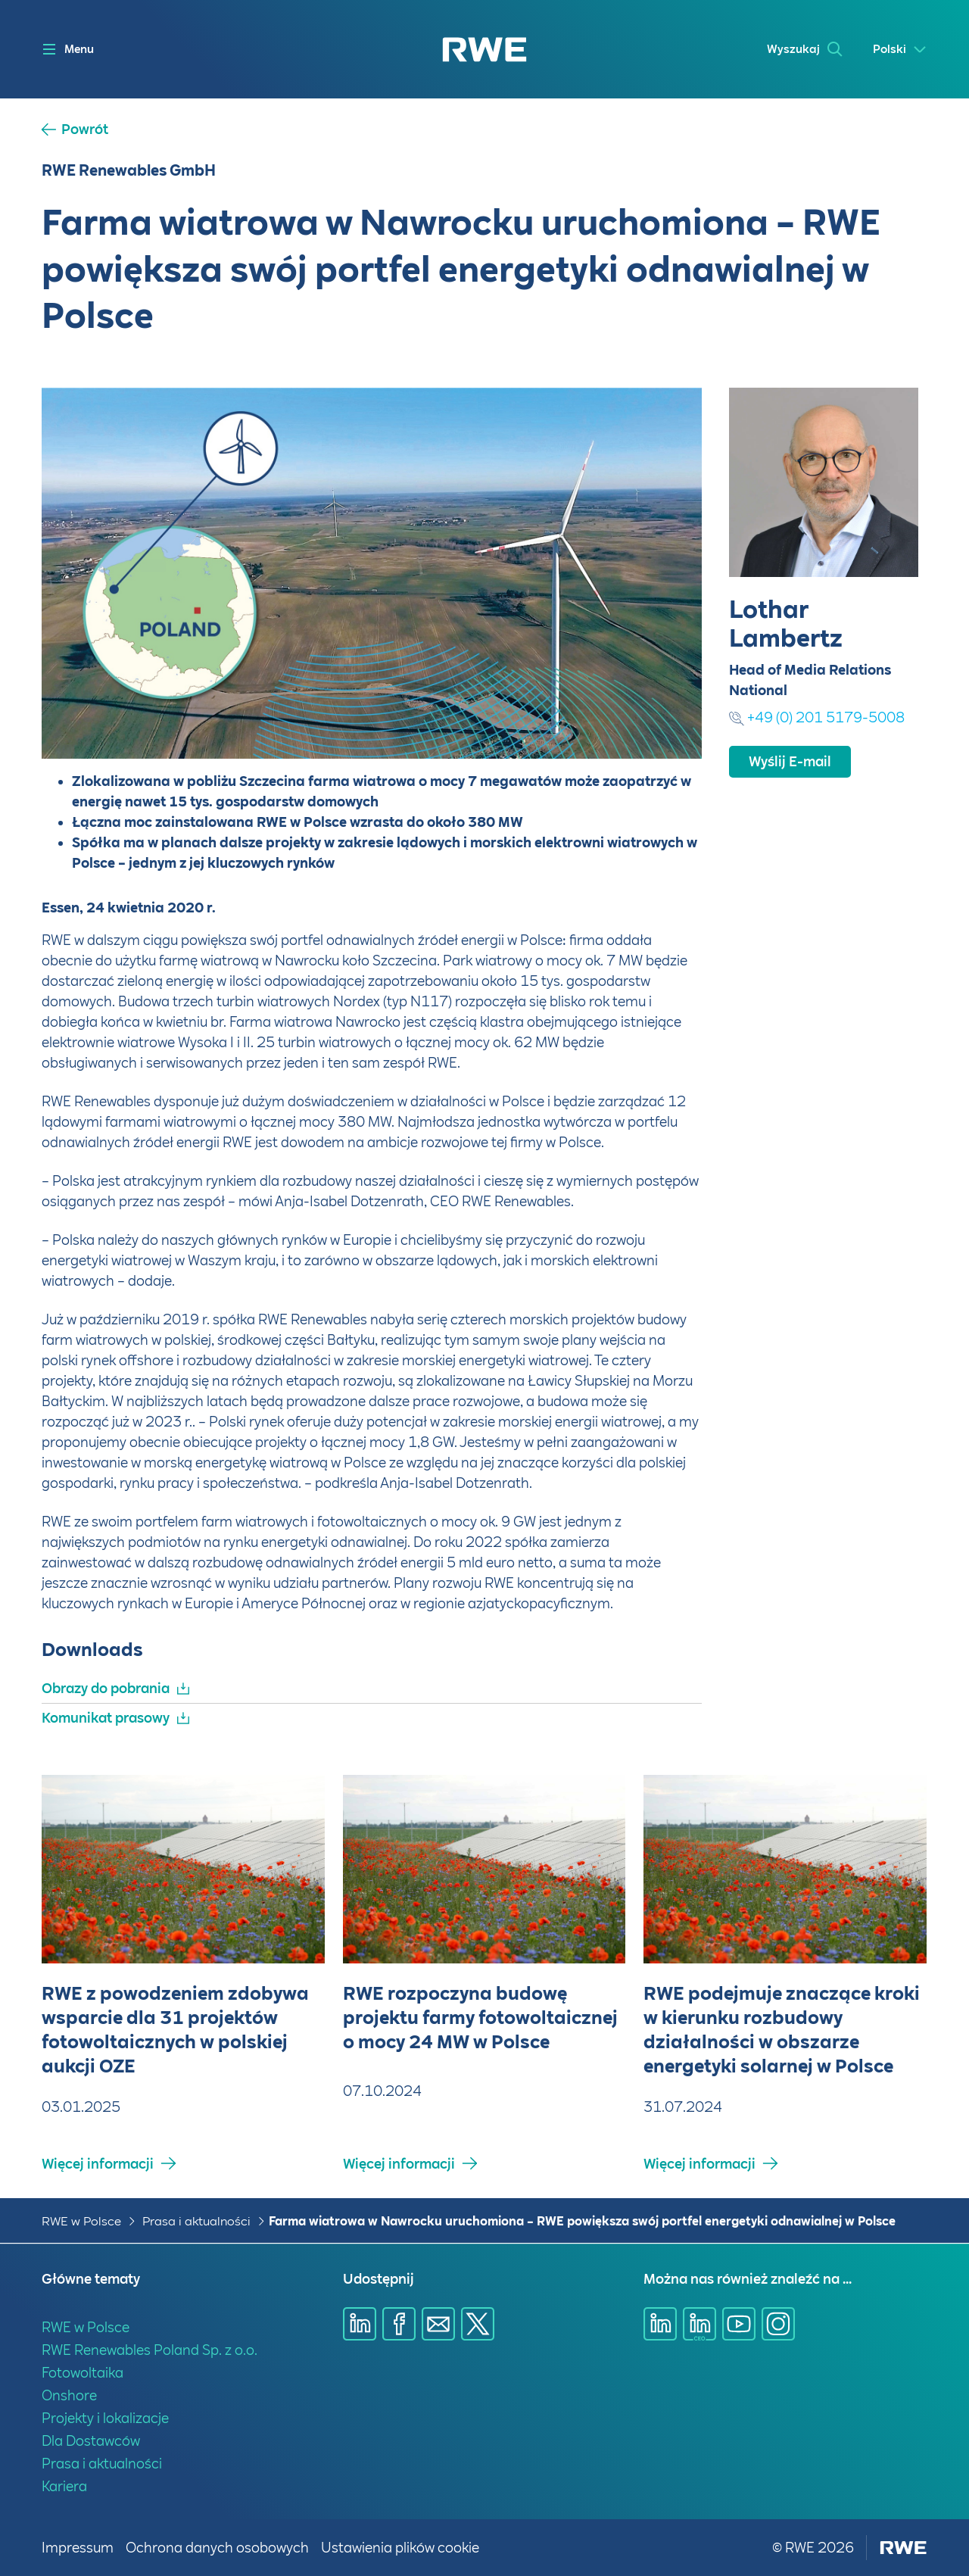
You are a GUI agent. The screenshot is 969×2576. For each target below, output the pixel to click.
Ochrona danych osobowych (217, 2548)
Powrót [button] (84, 129)
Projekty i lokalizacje (105, 2418)
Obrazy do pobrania (106, 1688)
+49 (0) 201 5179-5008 (826, 717)
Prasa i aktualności (196, 2221)
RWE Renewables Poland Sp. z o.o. (149, 2350)
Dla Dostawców (91, 2441)
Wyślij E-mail (790, 761)
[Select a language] (900, 49)
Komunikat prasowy (106, 1718)
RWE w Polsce (81, 2221)
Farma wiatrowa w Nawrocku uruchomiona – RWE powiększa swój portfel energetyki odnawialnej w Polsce (582, 2221)
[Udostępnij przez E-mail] (438, 2324)
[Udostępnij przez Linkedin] (359, 2324)
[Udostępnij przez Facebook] (399, 2324)
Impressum (78, 2548)
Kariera (64, 2486)
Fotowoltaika (82, 2373)
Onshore (69, 2395)
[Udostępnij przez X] (477, 2324)
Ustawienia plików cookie (400, 2548)
